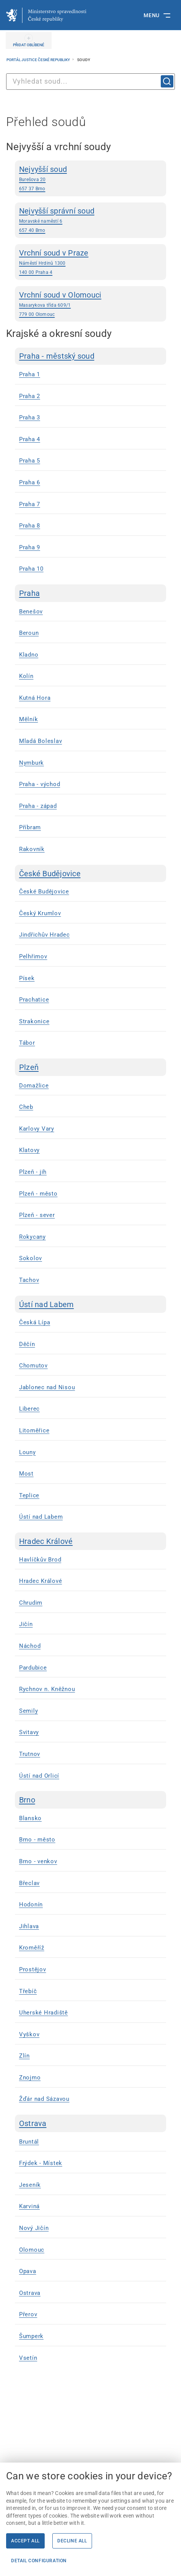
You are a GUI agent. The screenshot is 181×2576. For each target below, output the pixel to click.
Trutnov (29, 1754)
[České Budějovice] (90, 873)
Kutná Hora (35, 697)
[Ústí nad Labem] (90, 1304)
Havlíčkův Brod (40, 1559)
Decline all (72, 2541)
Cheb (26, 1107)
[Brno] (90, 1799)
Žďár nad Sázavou (44, 2098)
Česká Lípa (34, 1322)
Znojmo (30, 2077)
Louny (27, 1452)
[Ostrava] (90, 2123)
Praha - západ (38, 806)
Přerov (28, 2314)
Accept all (25, 2541)
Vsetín (28, 2357)
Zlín (24, 2055)
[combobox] (90, 81)
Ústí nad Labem (41, 1516)
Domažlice (34, 1085)
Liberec (29, 1408)
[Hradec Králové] (90, 1541)
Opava (27, 2271)
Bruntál (29, 2141)
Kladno (29, 654)
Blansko (30, 1818)
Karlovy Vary (36, 1128)
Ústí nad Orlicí (39, 1775)
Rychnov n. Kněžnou (47, 1689)
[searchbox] (90, 81)
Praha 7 (29, 504)
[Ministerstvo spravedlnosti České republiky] (46, 15)
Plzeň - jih (33, 1171)
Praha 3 (29, 417)
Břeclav (29, 1883)
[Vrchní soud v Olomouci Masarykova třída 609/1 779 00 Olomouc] (90, 304)
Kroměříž (31, 1947)
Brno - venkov (38, 1861)
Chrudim (30, 1602)
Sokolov (30, 1258)
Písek (27, 978)
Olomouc (31, 2249)
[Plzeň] (90, 1067)
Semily (28, 1710)
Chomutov (33, 1365)
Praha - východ (39, 784)
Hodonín (31, 1904)
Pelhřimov (33, 956)
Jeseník (30, 2184)
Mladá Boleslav (40, 741)
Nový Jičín (34, 2228)
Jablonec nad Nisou (47, 1387)
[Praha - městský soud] (90, 356)
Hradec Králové (40, 1581)
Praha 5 (29, 460)
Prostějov (32, 1969)
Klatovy (29, 1150)
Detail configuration (39, 2560)
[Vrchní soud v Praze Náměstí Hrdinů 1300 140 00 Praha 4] (90, 262)
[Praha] (90, 593)
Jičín (26, 1624)
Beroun (29, 632)
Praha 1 (29, 374)
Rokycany (32, 1236)
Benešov (31, 611)
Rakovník (32, 849)
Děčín (27, 1344)
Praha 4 (29, 439)
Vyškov (29, 2034)
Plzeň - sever (37, 1215)
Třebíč (28, 1991)
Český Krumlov (40, 913)
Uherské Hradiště (43, 2012)
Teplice (29, 1495)
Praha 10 (31, 568)
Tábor (27, 1042)
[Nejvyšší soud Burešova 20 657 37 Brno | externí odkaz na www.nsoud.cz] (90, 178)
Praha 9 (29, 547)
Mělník (28, 719)
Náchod (30, 1645)
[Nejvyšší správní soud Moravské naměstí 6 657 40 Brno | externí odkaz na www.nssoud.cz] (90, 220)
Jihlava (29, 1926)
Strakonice (34, 1021)
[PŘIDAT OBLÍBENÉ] (29, 40)
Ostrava (29, 2293)
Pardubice (33, 1667)
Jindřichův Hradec (44, 934)
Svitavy (29, 1732)
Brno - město (37, 1839)
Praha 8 (29, 525)
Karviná (29, 2206)
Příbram (30, 827)
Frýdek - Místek (40, 2163)
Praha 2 (29, 396)
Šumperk (31, 2336)
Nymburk (31, 762)
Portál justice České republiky (38, 60)
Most (26, 1473)
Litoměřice (34, 1430)
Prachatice (34, 999)
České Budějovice (44, 891)
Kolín (26, 676)
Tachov (29, 1280)
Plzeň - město (38, 1193)
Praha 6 (29, 482)
